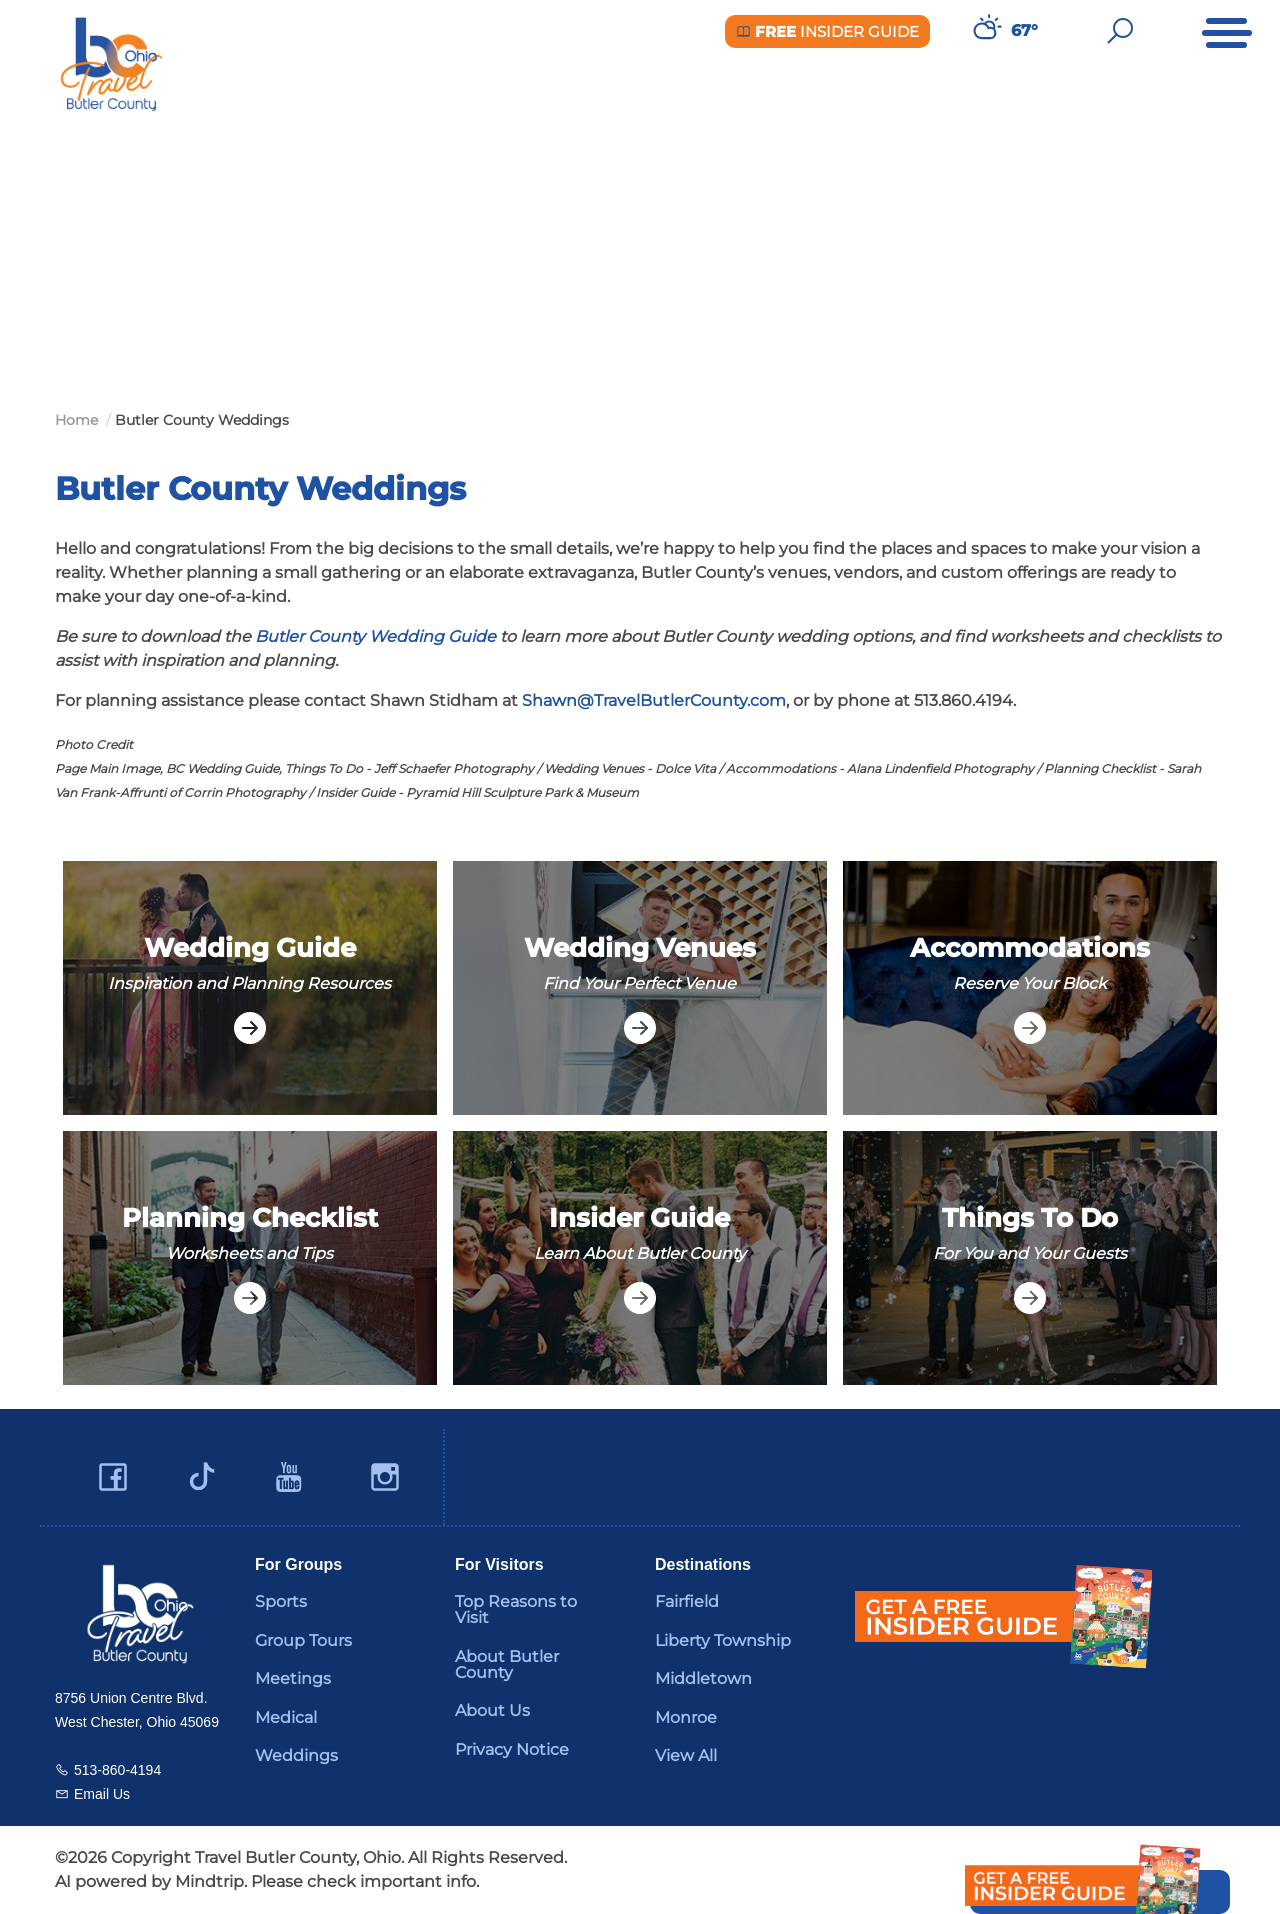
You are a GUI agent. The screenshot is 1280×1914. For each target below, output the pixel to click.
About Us (492, 1710)
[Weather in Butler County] (985, 31)
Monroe (686, 1717)
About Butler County (507, 1664)
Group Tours (303, 1640)
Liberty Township (723, 1640)
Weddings (296, 1755)
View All (686, 1755)
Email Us (102, 1794)
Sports (281, 1601)
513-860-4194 (117, 1770)
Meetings (293, 1678)
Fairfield (687, 1601)
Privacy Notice (512, 1749)
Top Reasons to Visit (516, 1609)
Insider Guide (827, 31)
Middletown (703, 1678)
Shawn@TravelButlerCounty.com (654, 700)
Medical (286, 1717)
